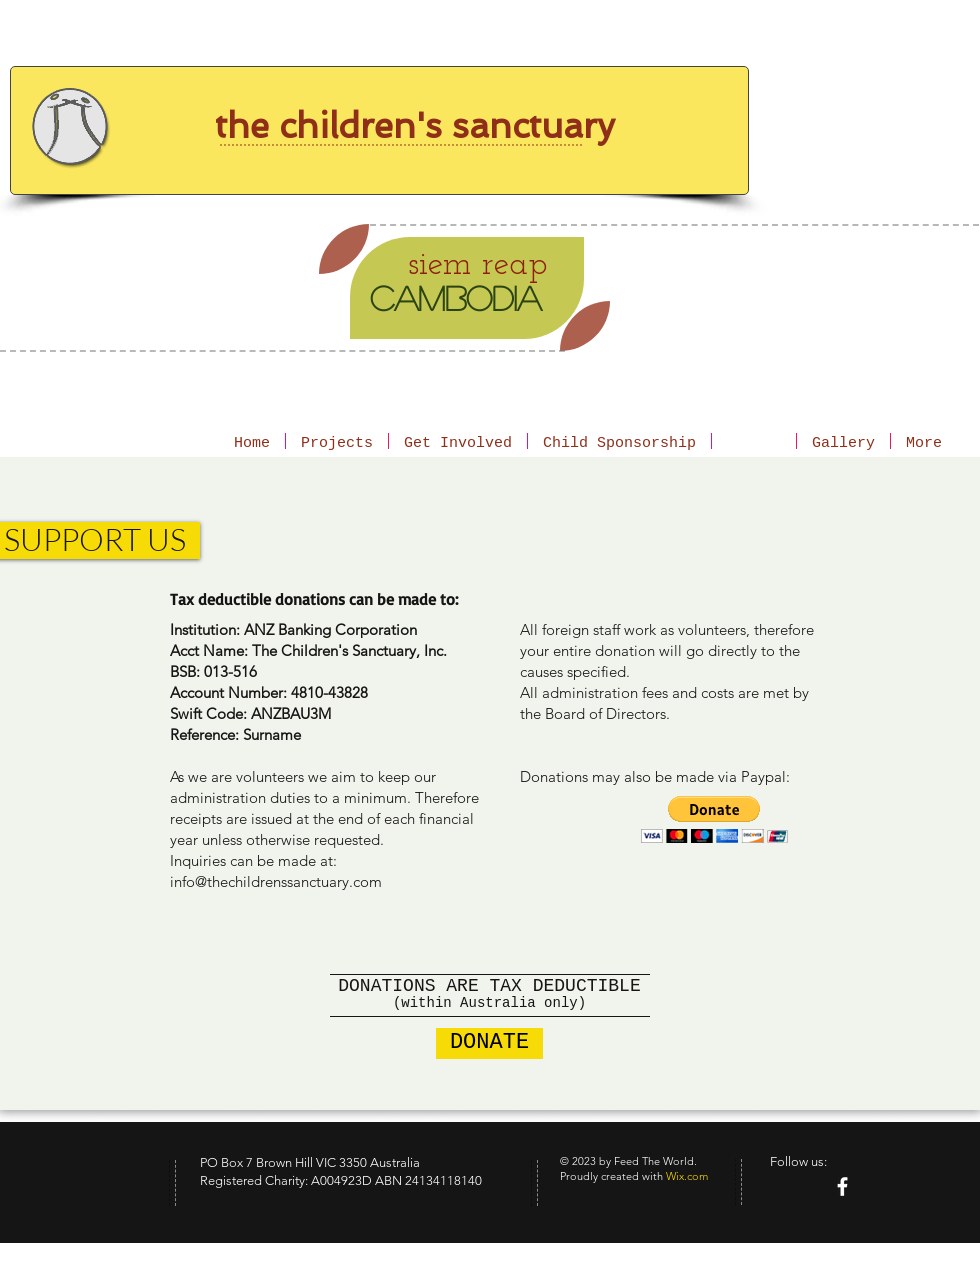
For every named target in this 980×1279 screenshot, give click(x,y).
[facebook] (842, 1186)
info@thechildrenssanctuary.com (276, 881)
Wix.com (687, 1176)
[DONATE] (489, 1043)
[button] (714, 819)
